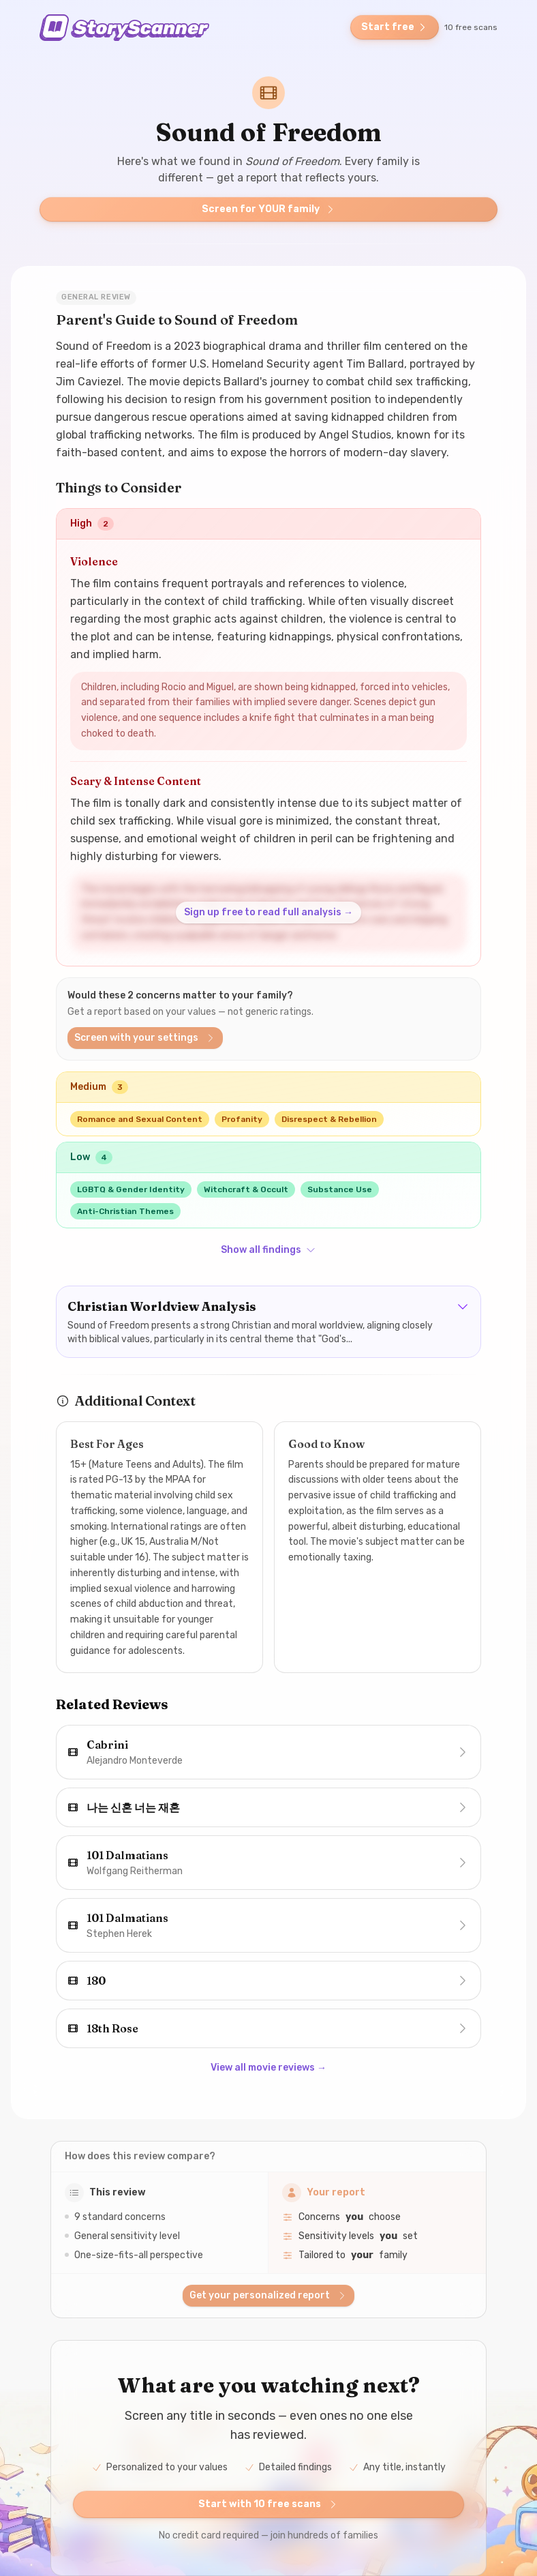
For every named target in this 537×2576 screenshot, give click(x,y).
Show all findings (268, 1250)
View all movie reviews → (268, 2067)
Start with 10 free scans (268, 2504)
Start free (394, 27)
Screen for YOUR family (269, 209)
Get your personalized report (268, 2295)
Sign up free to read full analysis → (268, 912)
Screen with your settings (145, 1037)
